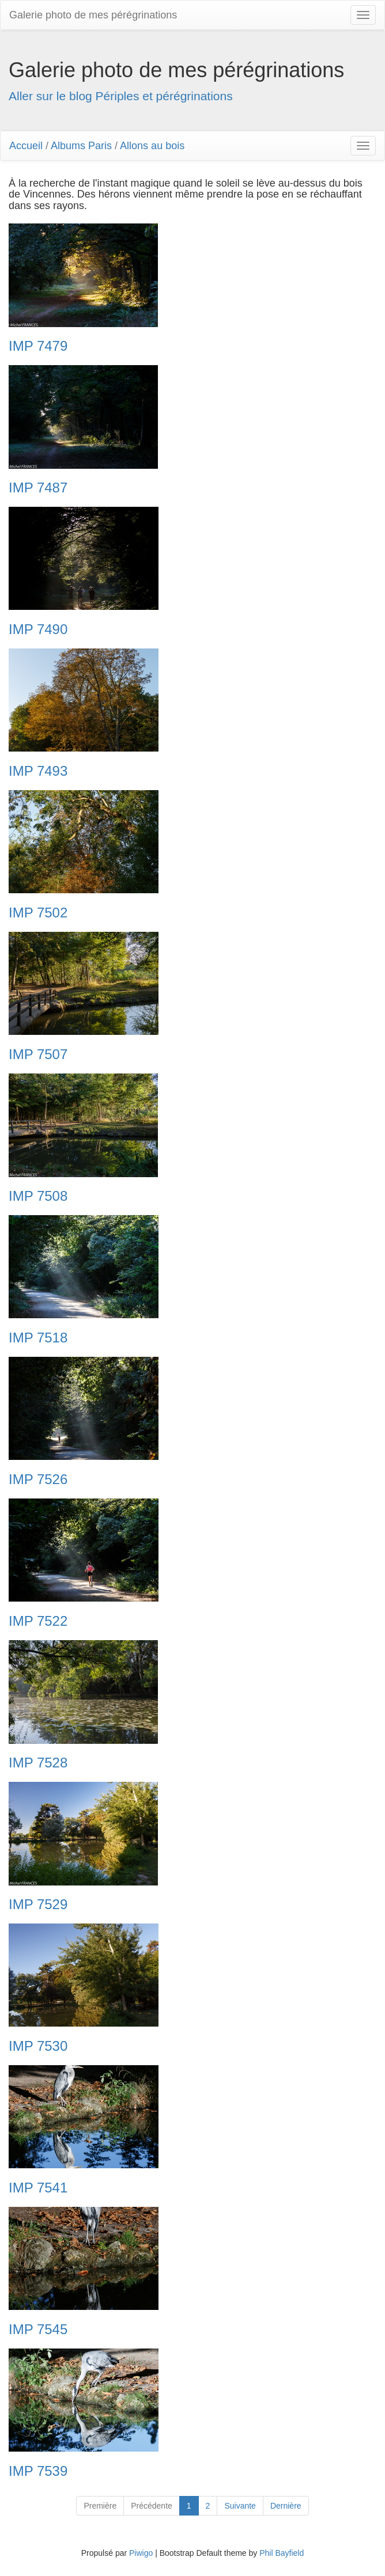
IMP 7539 (38, 2471)
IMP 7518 (38, 1337)
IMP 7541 (38, 2187)
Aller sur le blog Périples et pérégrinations (121, 96)
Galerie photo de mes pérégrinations (93, 15)
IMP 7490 (38, 629)
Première (100, 2505)
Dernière (285, 2505)
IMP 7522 (38, 1621)
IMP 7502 (38, 912)
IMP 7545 (38, 2329)
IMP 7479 (38, 346)
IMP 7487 (38, 487)
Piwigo (141, 2553)
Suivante (239, 2505)
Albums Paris (81, 145)
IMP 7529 (38, 1904)
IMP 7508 (38, 1196)
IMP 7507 (38, 1054)
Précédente (151, 2505)
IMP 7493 (38, 771)
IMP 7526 (38, 1479)
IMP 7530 (38, 2046)
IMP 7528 (38, 1762)
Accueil (26, 145)
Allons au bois (152, 145)
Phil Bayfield (281, 2553)
